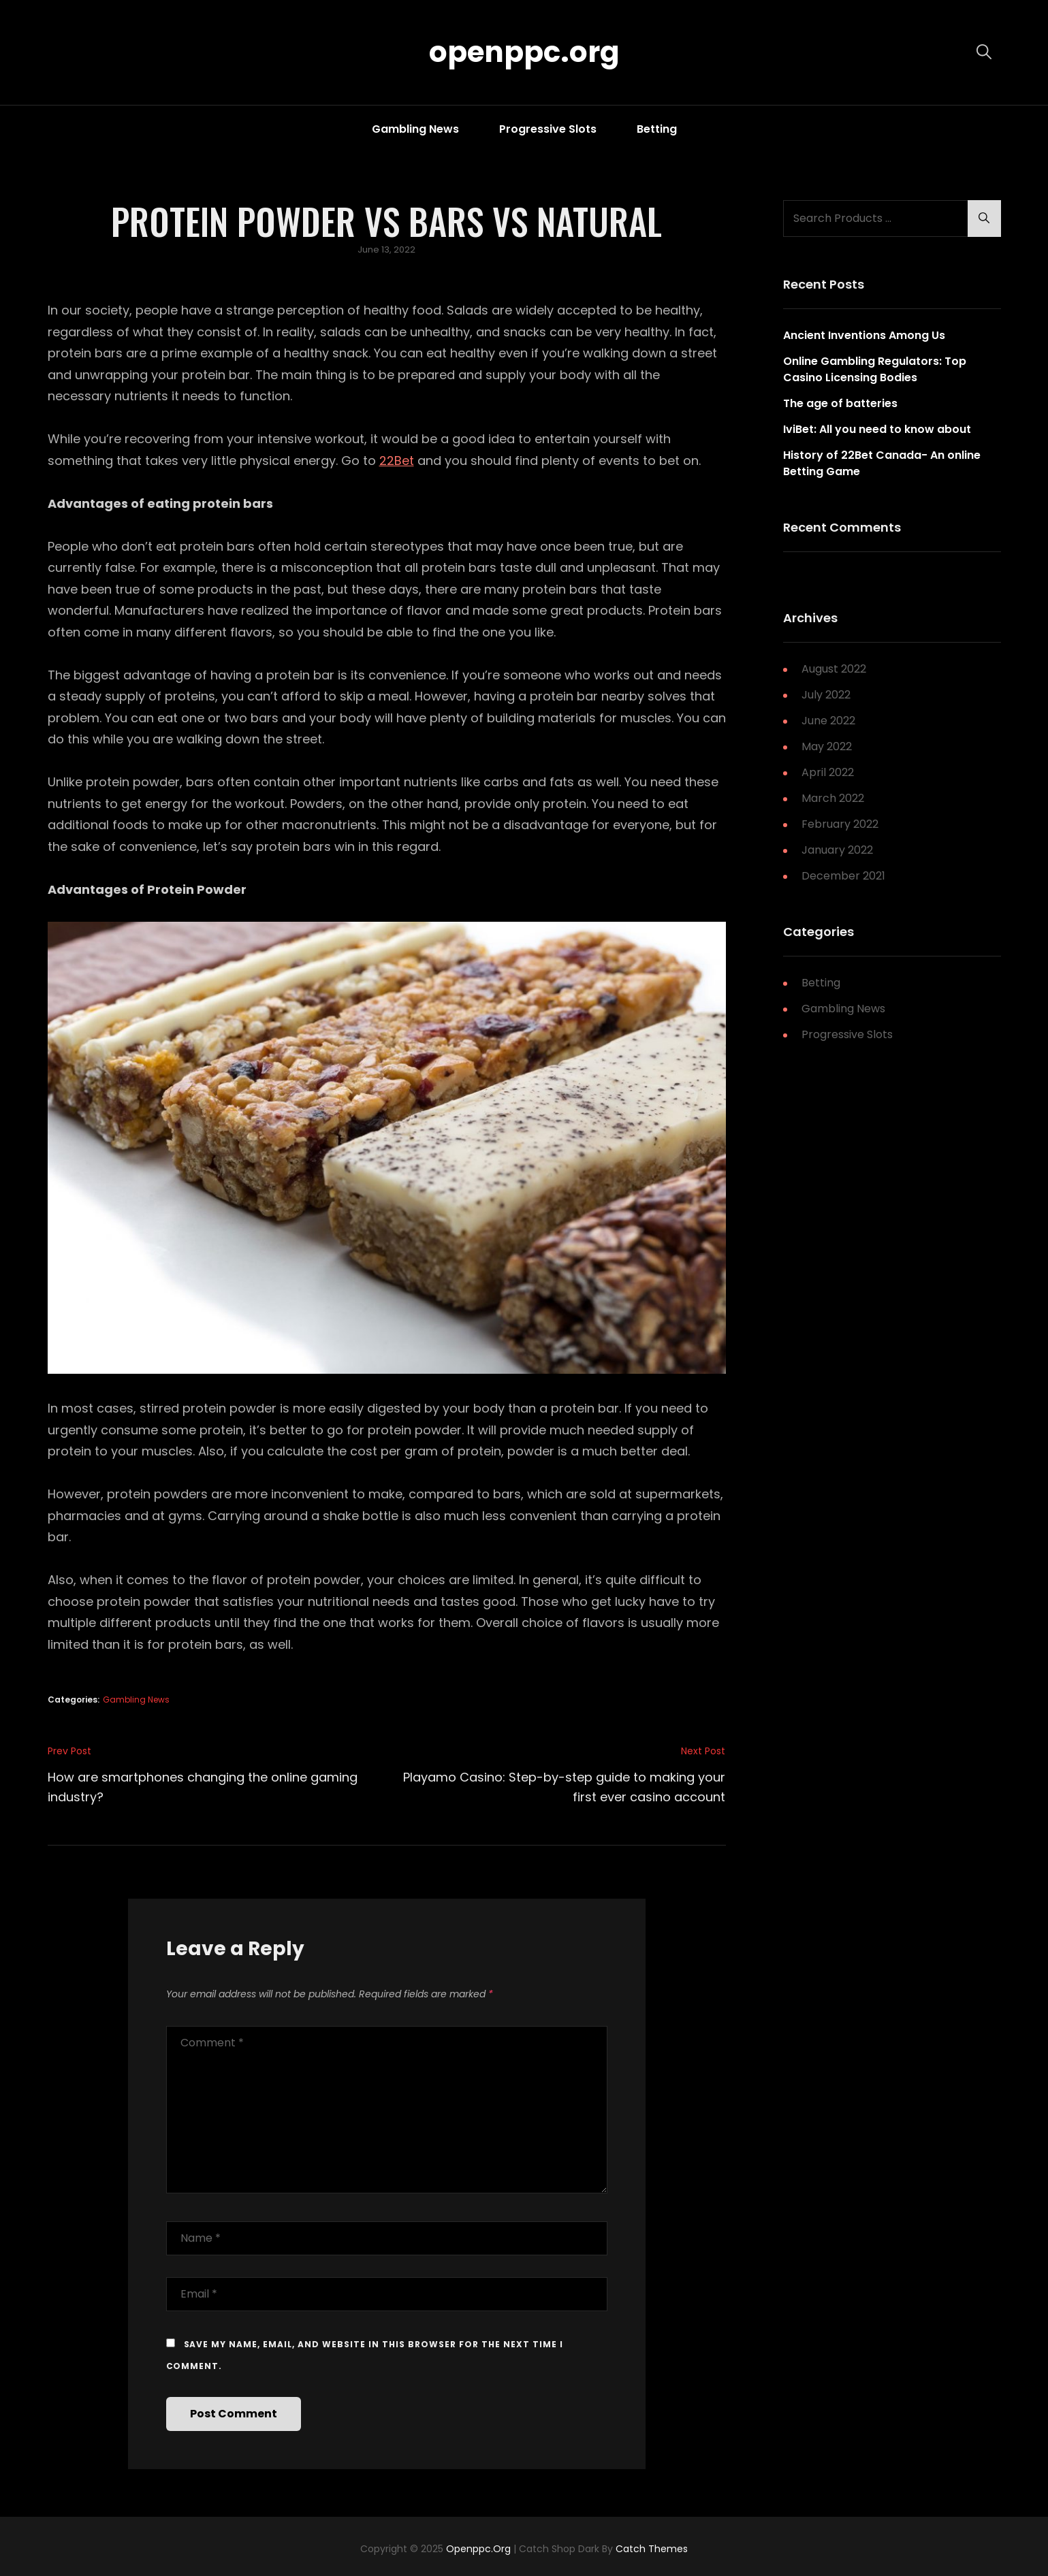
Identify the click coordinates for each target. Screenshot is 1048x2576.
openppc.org (524, 52)
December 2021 (843, 876)
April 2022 (827, 772)
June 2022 (828, 720)
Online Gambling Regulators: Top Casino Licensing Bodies (874, 369)
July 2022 (826, 695)
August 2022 (833, 669)
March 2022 (832, 798)
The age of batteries (840, 403)
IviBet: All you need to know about (877, 429)
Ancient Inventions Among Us (864, 335)
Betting (657, 129)
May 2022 (826, 746)
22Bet (396, 460)
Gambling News (415, 129)
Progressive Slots (548, 129)
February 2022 (839, 824)
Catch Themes (652, 2549)
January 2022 (837, 850)
